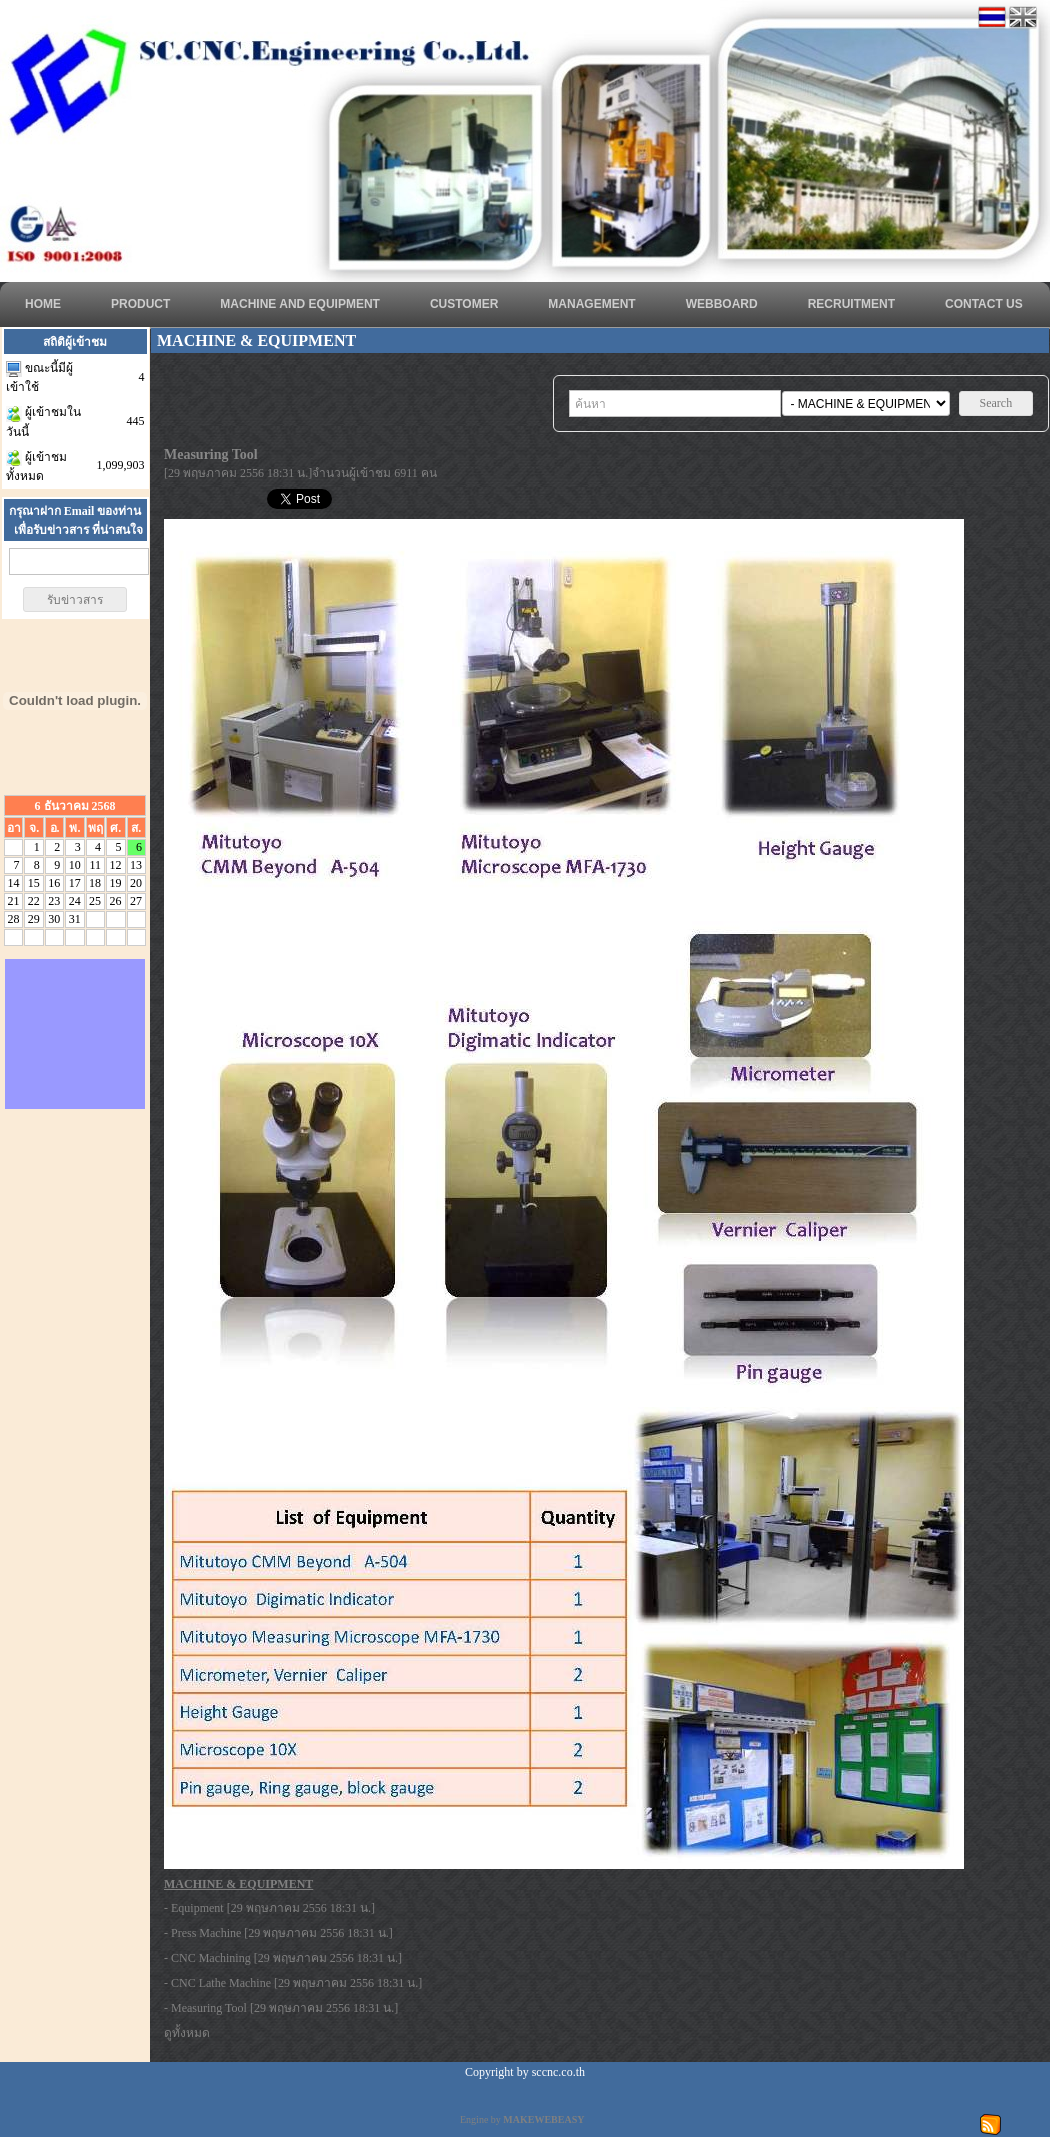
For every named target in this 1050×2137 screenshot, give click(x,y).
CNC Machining (211, 1958)
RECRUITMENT (851, 304)
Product (140, 304)
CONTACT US (984, 304)
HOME (43, 304)
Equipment (197, 1908)
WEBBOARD (722, 304)
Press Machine (206, 1933)
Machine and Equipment (300, 304)
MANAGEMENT (591, 304)
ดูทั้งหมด (187, 2033)
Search (996, 403)
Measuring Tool (209, 2008)
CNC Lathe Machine (221, 1983)
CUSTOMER (464, 304)
